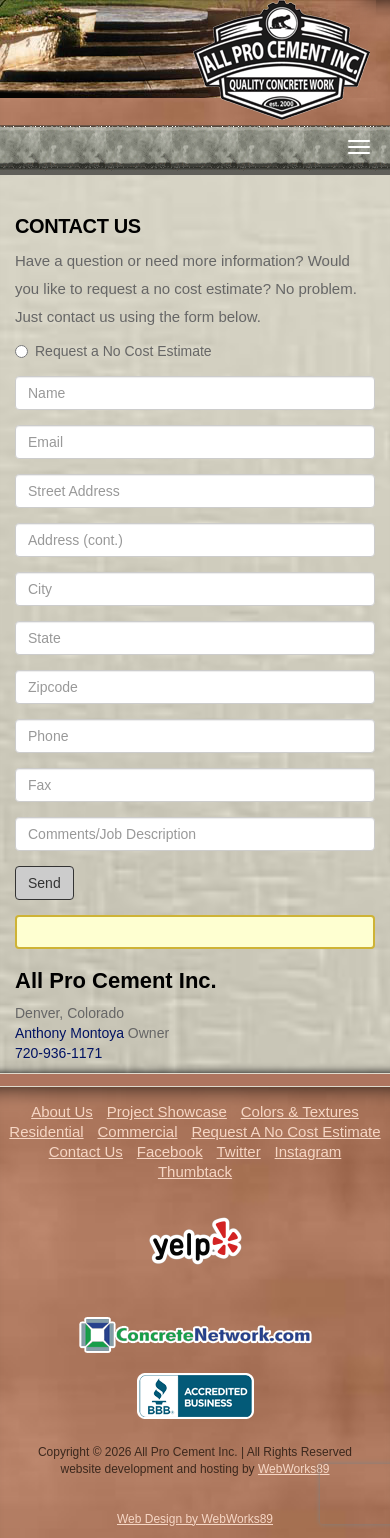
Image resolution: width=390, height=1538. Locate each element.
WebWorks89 (294, 1469)
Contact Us (86, 1151)
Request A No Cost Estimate (285, 1131)
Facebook (170, 1151)
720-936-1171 (58, 1053)
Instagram (308, 1151)
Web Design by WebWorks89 (195, 1519)
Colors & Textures (300, 1111)
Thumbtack (195, 1171)
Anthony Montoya (69, 1033)
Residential (46, 1131)
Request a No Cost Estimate (113, 351)
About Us (62, 1111)
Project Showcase (167, 1111)
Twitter (239, 1151)
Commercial (137, 1131)
